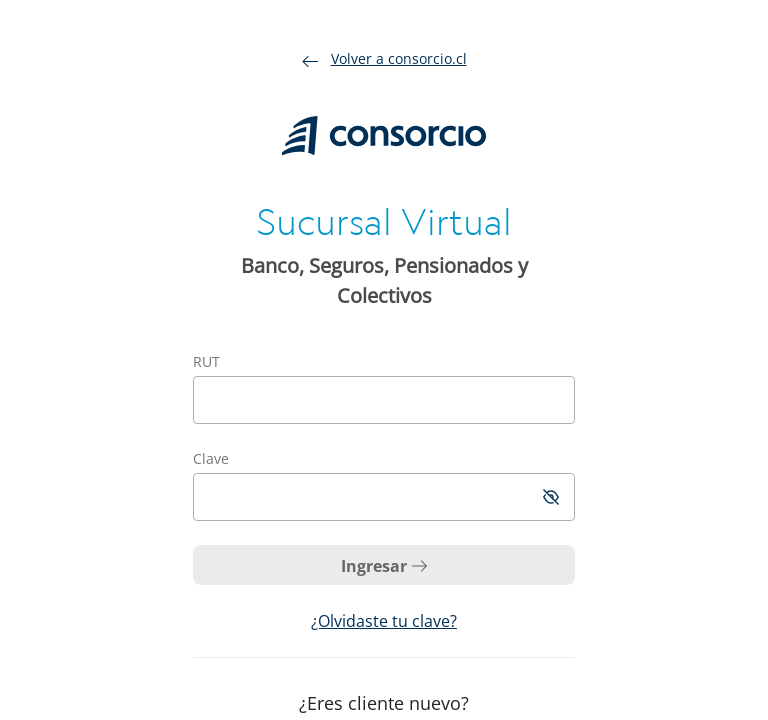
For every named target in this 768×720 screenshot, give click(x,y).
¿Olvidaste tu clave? (384, 621)
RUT (206, 361)
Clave (211, 458)
